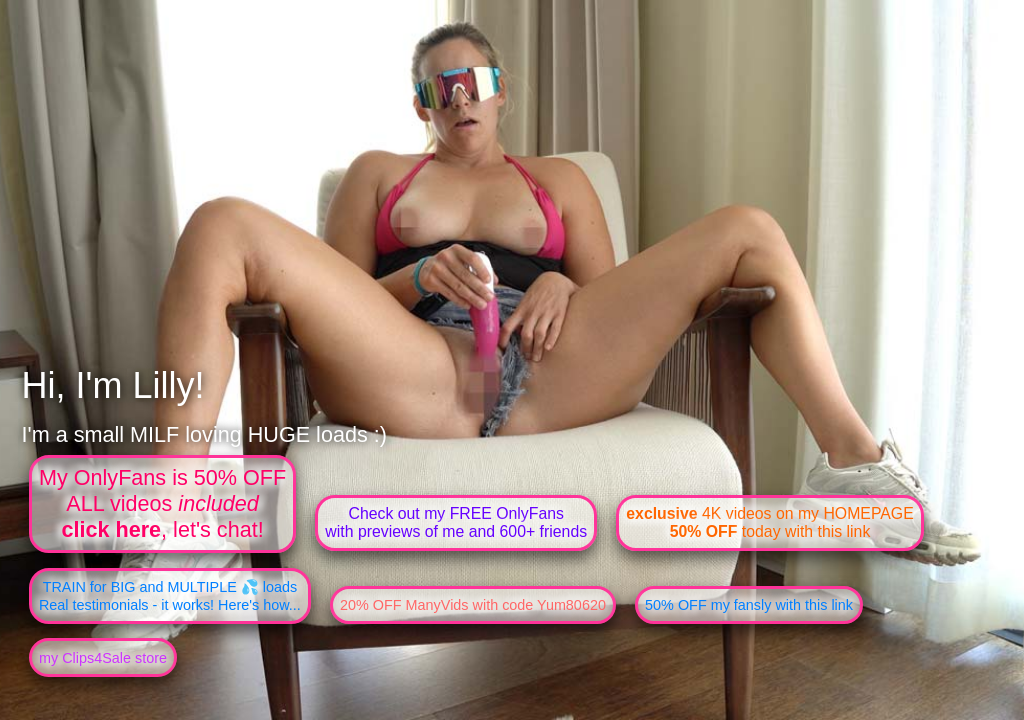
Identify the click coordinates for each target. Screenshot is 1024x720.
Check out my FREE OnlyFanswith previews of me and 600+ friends (456, 522)
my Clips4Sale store (103, 658)
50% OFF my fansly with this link (749, 605)
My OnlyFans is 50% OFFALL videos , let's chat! (162, 503)
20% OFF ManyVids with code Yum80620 (473, 605)
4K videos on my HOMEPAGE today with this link (769, 522)
